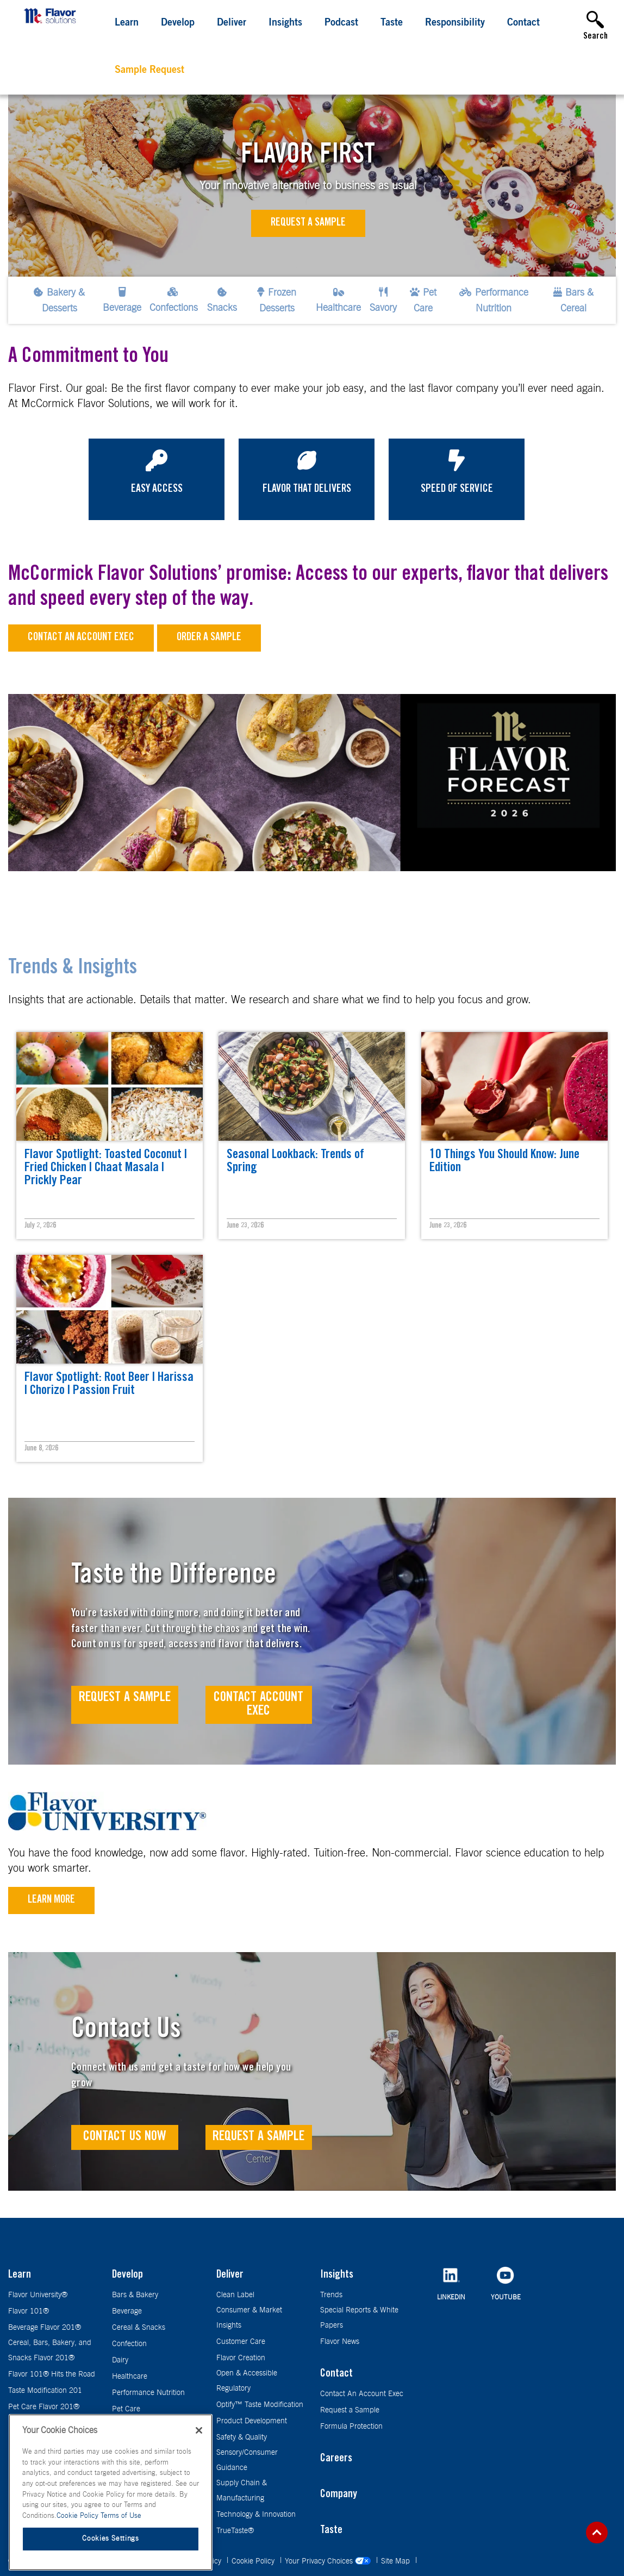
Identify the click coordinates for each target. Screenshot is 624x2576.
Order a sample (209, 638)
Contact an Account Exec (81, 638)
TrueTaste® (235, 2531)
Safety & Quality (241, 2437)
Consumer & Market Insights (249, 2317)
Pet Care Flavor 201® (43, 2407)
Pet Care (126, 2409)
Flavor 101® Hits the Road (51, 2374)
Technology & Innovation (256, 2514)
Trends (331, 2295)
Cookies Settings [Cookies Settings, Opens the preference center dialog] (110, 2538)
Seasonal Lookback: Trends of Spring (295, 1162)
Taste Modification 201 (45, 2390)
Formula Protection (351, 2426)
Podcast (341, 23)
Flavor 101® (28, 2311)
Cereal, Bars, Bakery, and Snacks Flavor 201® (49, 2350)
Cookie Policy (254, 2561)
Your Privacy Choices (329, 2561)
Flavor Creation (240, 2358)
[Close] (199, 2430)
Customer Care (240, 2342)
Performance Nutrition (148, 2393)
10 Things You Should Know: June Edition (504, 1162)
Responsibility (455, 23)
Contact (523, 23)
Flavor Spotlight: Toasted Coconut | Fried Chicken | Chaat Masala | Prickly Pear (105, 1168)
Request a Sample (308, 223)
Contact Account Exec (258, 1704)
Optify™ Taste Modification (259, 2405)
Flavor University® (37, 2295)
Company (338, 2495)
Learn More (51, 1900)
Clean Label (235, 2295)
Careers (336, 2459)
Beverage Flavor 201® (44, 2327)
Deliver (231, 23)
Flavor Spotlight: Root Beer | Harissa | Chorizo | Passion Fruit (109, 1385)
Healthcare (129, 2376)
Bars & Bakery (135, 2295)
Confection (129, 2344)
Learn (127, 23)
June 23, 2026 (245, 1226)
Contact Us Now (124, 2137)
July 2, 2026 (40, 1226)
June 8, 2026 (41, 1449)
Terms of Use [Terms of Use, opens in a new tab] (121, 2515)
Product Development (251, 2421)
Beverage (127, 2311)
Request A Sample (125, 1698)
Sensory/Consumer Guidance (247, 2460)
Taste (391, 23)
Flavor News (339, 2342)
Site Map (396, 2561)
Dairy (120, 2360)
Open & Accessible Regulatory (246, 2380)
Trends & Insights (72, 969)
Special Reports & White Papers (359, 2317)
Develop (178, 23)
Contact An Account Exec (361, 2394)
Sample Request (149, 71)
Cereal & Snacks (138, 2327)
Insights (285, 23)
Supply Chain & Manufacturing (241, 2490)
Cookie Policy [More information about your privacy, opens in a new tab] (79, 2515)
